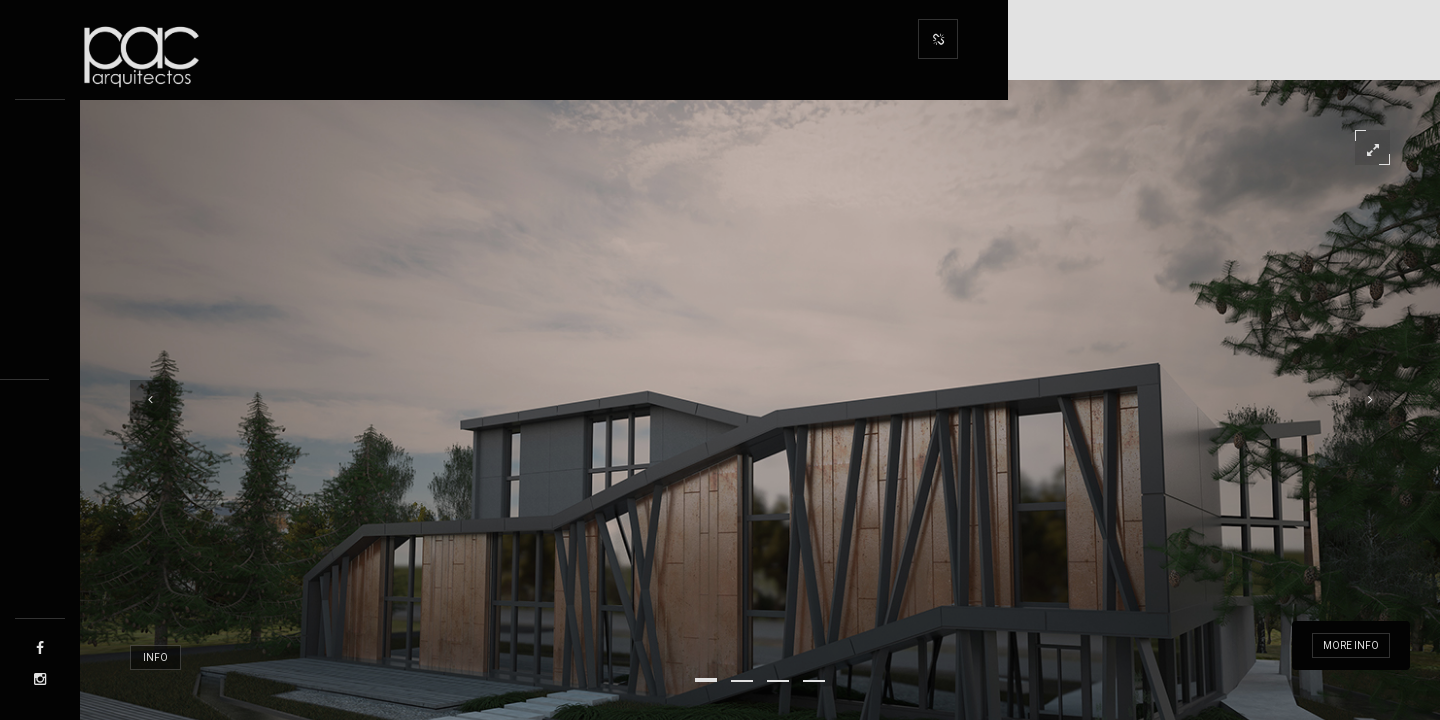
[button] (706, 680)
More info (1351, 645)
